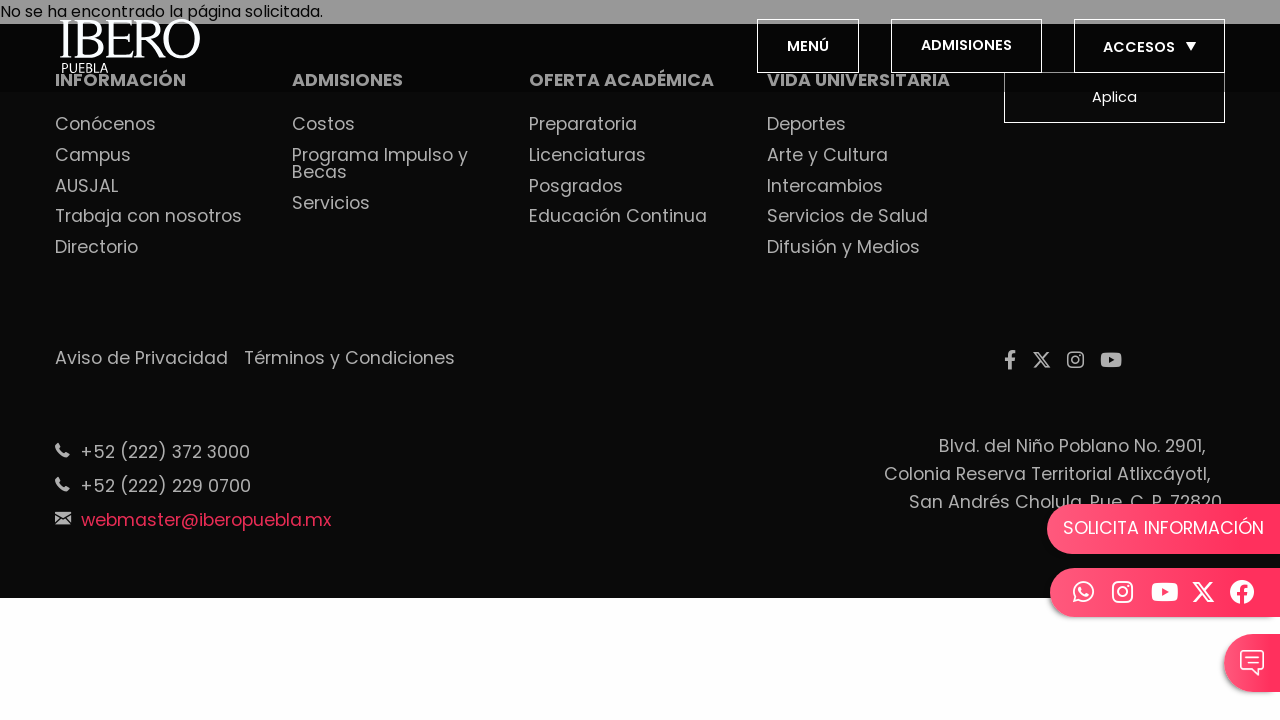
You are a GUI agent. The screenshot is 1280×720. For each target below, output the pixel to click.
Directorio (96, 248)
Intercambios (825, 187)
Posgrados (576, 187)
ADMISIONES (966, 45)
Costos (323, 125)
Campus (93, 156)
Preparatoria (583, 125)
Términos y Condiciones (349, 359)
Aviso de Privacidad (141, 359)
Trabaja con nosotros (148, 217)
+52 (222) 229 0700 (165, 486)
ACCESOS (1151, 47)
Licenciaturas (587, 156)
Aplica (1114, 97)
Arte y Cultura (827, 156)
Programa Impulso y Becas (380, 164)
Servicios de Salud (847, 217)
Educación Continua (618, 217)
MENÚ (808, 46)
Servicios (331, 204)
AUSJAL (86, 187)
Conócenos (105, 125)
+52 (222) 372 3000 (165, 452)
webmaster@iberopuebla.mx (206, 520)
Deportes (806, 125)
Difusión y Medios (843, 248)
